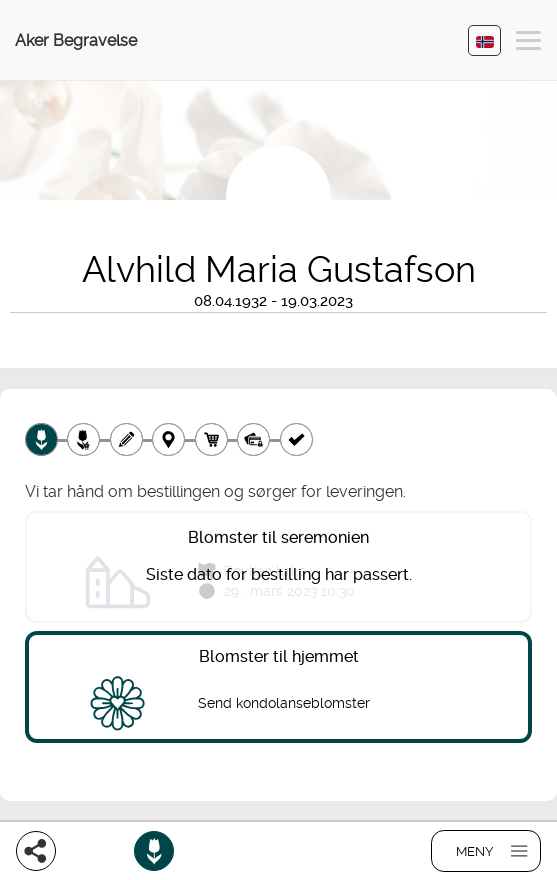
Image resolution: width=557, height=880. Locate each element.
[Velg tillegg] (83, 439)
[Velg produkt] (41, 439)
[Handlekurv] (211, 439)
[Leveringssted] (168, 439)
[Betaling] (253, 439)
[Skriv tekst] (126, 439)
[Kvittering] (296, 439)
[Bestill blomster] (154, 851)
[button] (528, 43)
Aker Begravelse (76, 40)
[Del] (36, 851)
